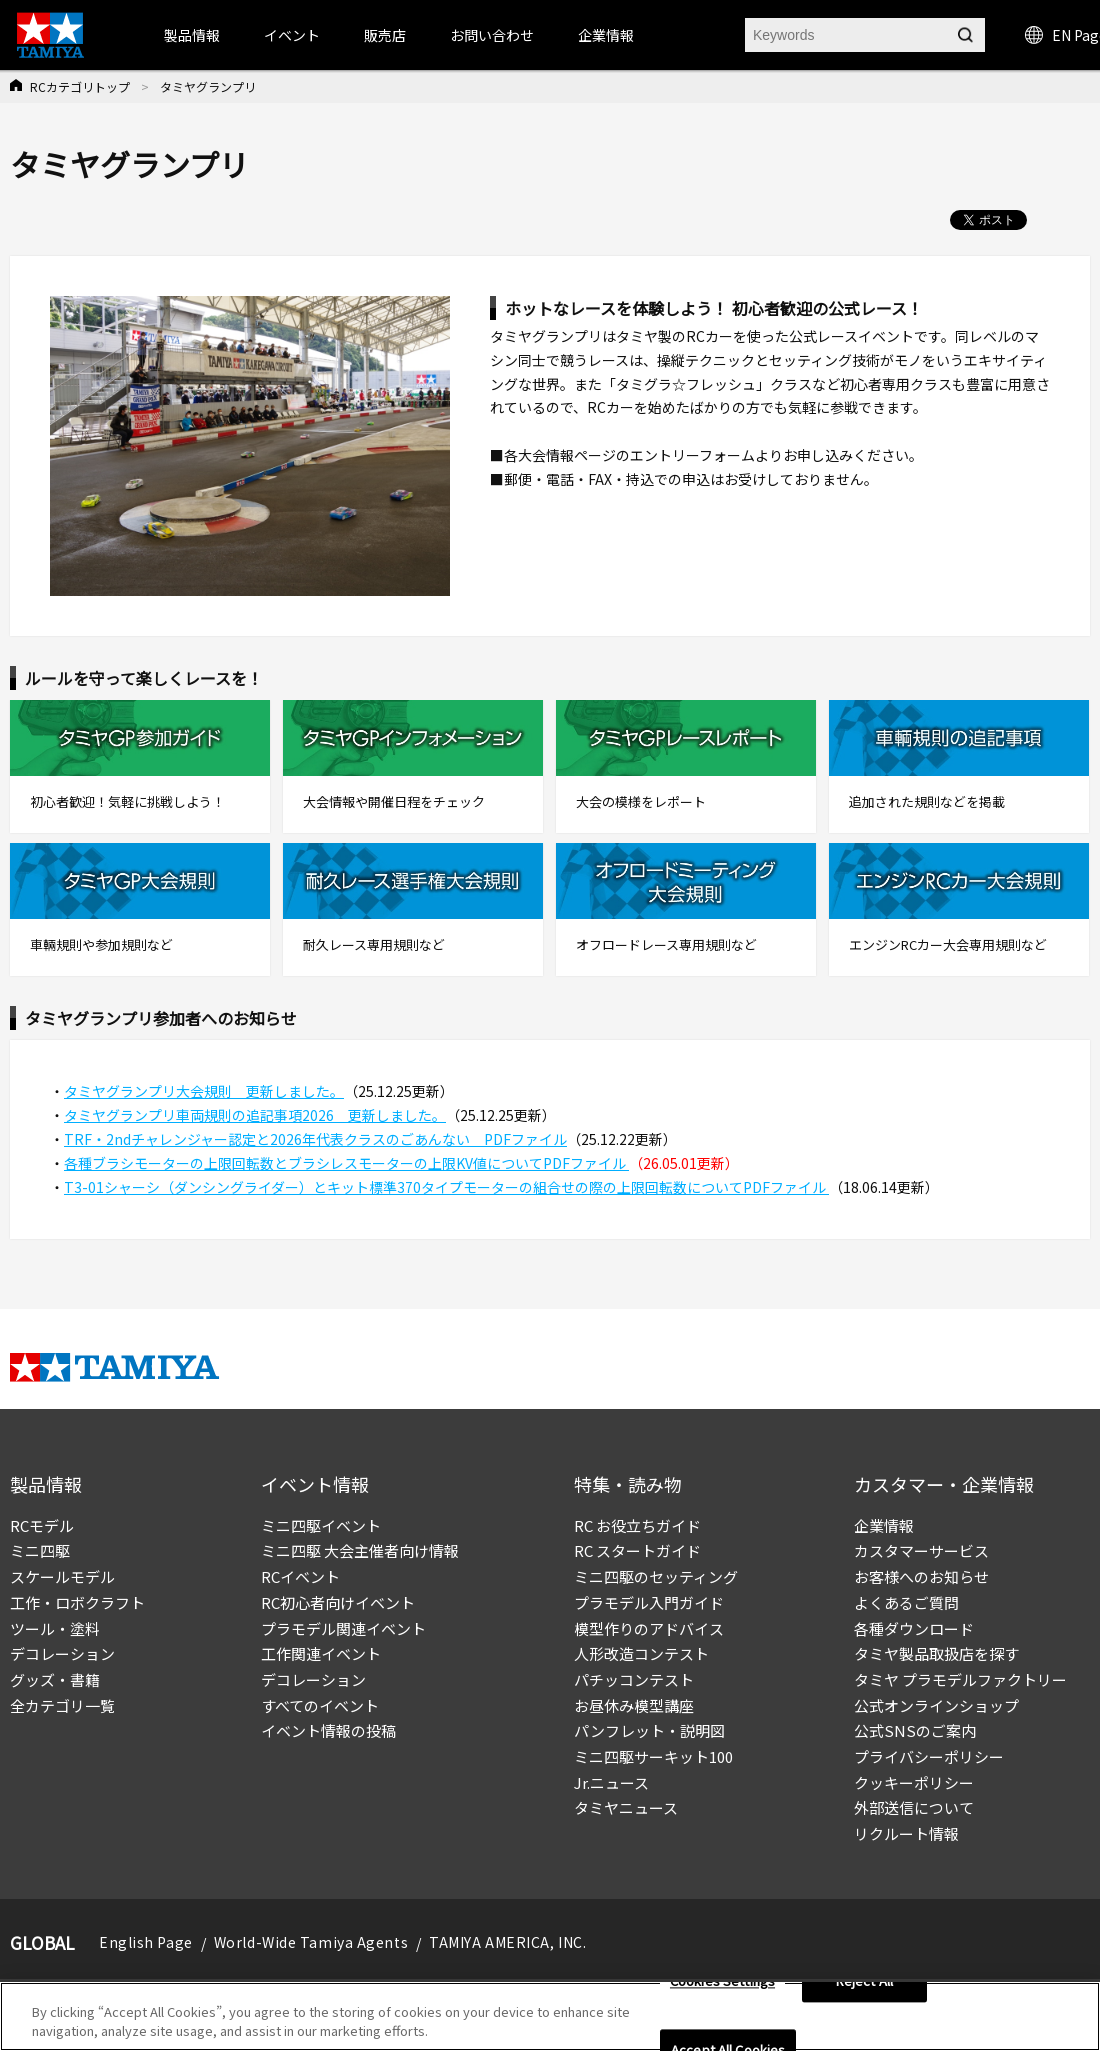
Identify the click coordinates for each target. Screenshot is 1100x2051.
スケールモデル (62, 1576)
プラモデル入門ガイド (649, 1602)
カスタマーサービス (921, 1550)
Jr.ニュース (611, 1782)
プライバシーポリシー (929, 1756)
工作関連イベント (321, 1653)
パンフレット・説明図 (649, 1730)
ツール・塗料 (55, 1628)
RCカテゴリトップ (80, 86)
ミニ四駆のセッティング (656, 1576)
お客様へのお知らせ (921, 1576)
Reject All (864, 1981)
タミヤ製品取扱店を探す (936, 1653)
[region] (550, 2016)
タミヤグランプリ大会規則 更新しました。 (204, 1091)
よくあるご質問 (906, 1602)
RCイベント (300, 1576)
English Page (146, 1942)
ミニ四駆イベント (321, 1525)
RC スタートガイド (637, 1550)
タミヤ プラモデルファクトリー (960, 1679)
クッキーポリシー (914, 1782)
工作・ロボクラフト (77, 1602)
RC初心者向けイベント (338, 1602)
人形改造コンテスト (641, 1653)
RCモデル (42, 1525)
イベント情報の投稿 (328, 1730)
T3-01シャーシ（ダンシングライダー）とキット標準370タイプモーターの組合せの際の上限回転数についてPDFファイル (446, 1187)
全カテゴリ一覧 (62, 1705)
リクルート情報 (906, 1833)
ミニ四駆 (40, 1550)
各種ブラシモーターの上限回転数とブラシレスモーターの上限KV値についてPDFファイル (346, 1163)
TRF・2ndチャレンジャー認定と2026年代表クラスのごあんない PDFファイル (315, 1139)
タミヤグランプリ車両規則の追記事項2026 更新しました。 (255, 1115)
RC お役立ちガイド (637, 1525)
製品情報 (192, 35)
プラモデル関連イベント (343, 1628)
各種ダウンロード (914, 1628)
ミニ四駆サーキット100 (653, 1756)
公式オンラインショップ (936, 1705)
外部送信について (914, 1807)
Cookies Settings (722, 1981)
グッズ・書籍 (55, 1679)
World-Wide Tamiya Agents (311, 1942)
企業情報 (884, 1525)
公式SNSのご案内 (915, 1730)
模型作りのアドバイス (649, 1628)
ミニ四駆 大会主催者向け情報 (360, 1550)
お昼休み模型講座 (634, 1705)
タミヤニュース (626, 1807)
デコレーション (62, 1653)
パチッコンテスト (634, 1679)
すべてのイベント (320, 1705)
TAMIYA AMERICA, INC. (507, 1942)
